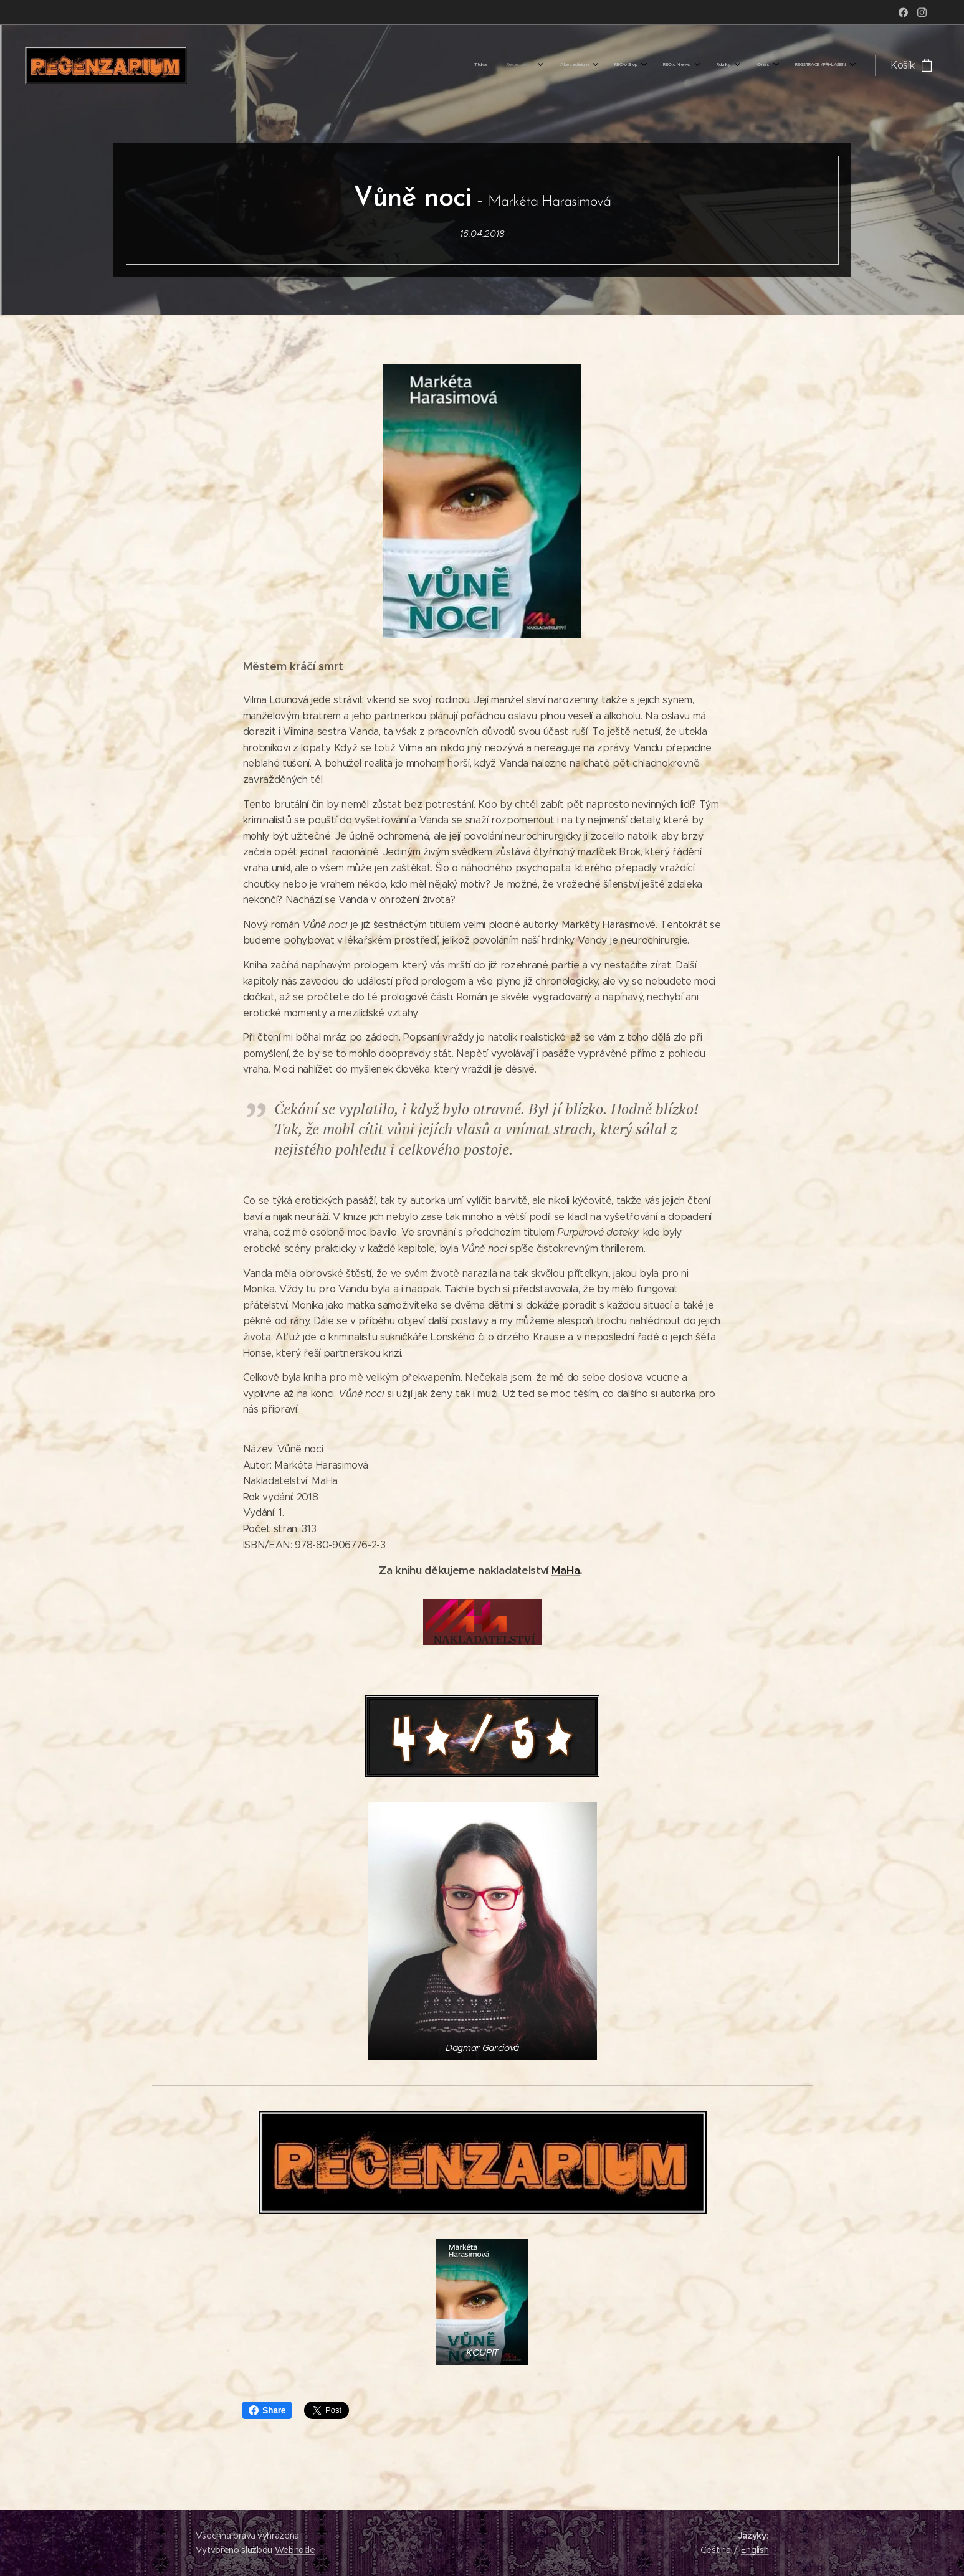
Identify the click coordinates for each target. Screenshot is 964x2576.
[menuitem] (672, 65)
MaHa (565, 1570)
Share (267, 2410)
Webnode (295, 2549)
